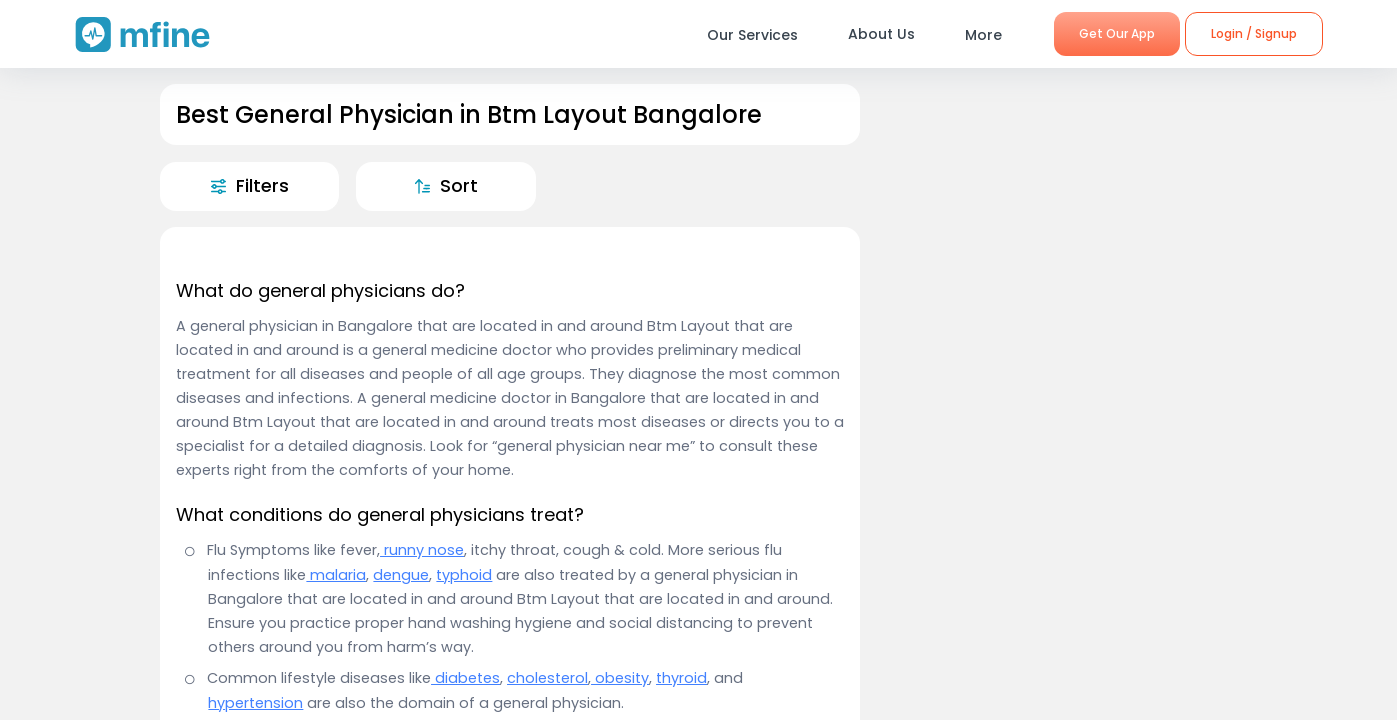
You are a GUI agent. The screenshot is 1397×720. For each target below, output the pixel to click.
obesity (620, 678)
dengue (401, 575)
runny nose (422, 550)
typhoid (464, 575)
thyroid (681, 678)
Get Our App (1117, 33)
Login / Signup (1254, 33)
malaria (336, 575)
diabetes (465, 678)
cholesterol (547, 678)
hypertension (255, 703)
